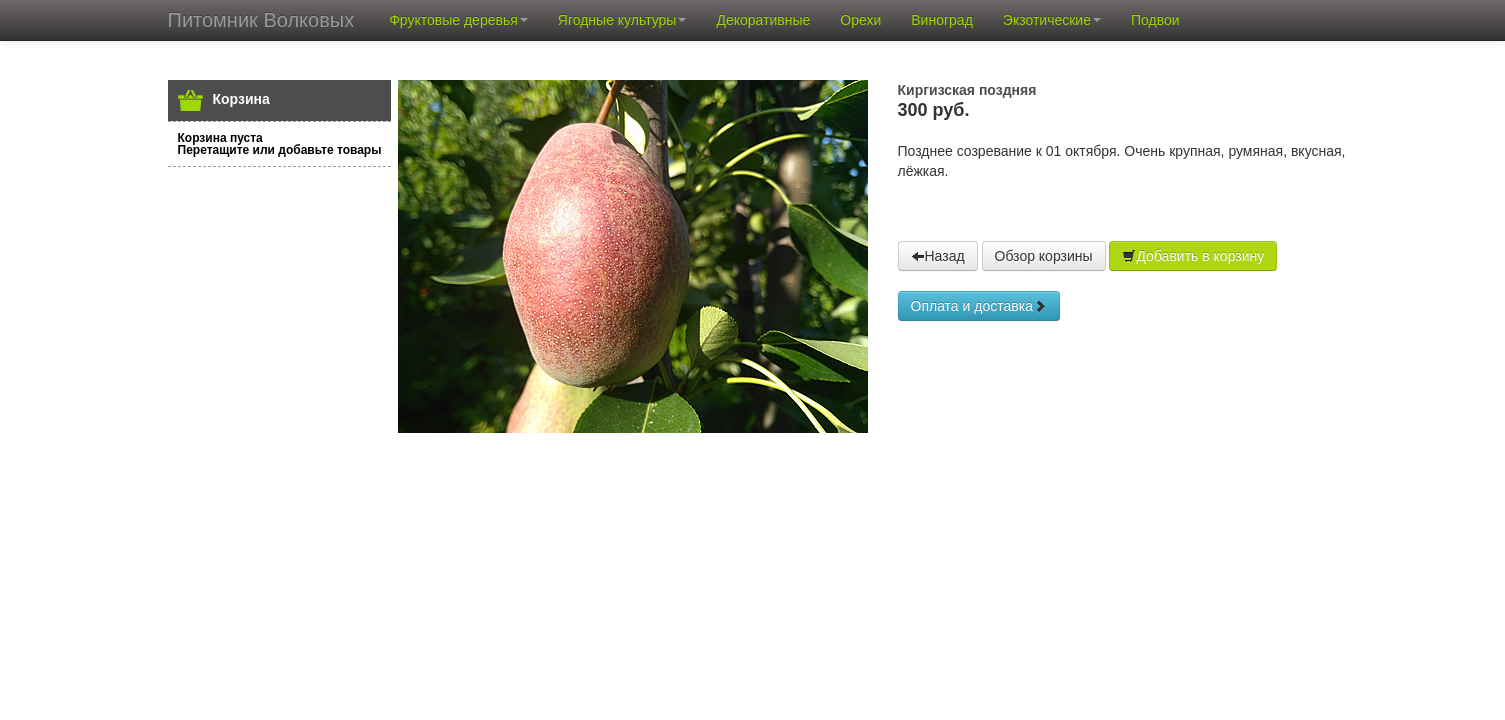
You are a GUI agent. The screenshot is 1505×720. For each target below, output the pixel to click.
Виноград (942, 20)
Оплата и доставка (979, 306)
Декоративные (763, 20)
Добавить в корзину (1193, 256)
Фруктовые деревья (458, 20)
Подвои (1155, 20)
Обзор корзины (1044, 256)
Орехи (860, 20)
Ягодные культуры (622, 20)
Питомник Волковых (261, 20)
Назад (938, 256)
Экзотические (1052, 20)
